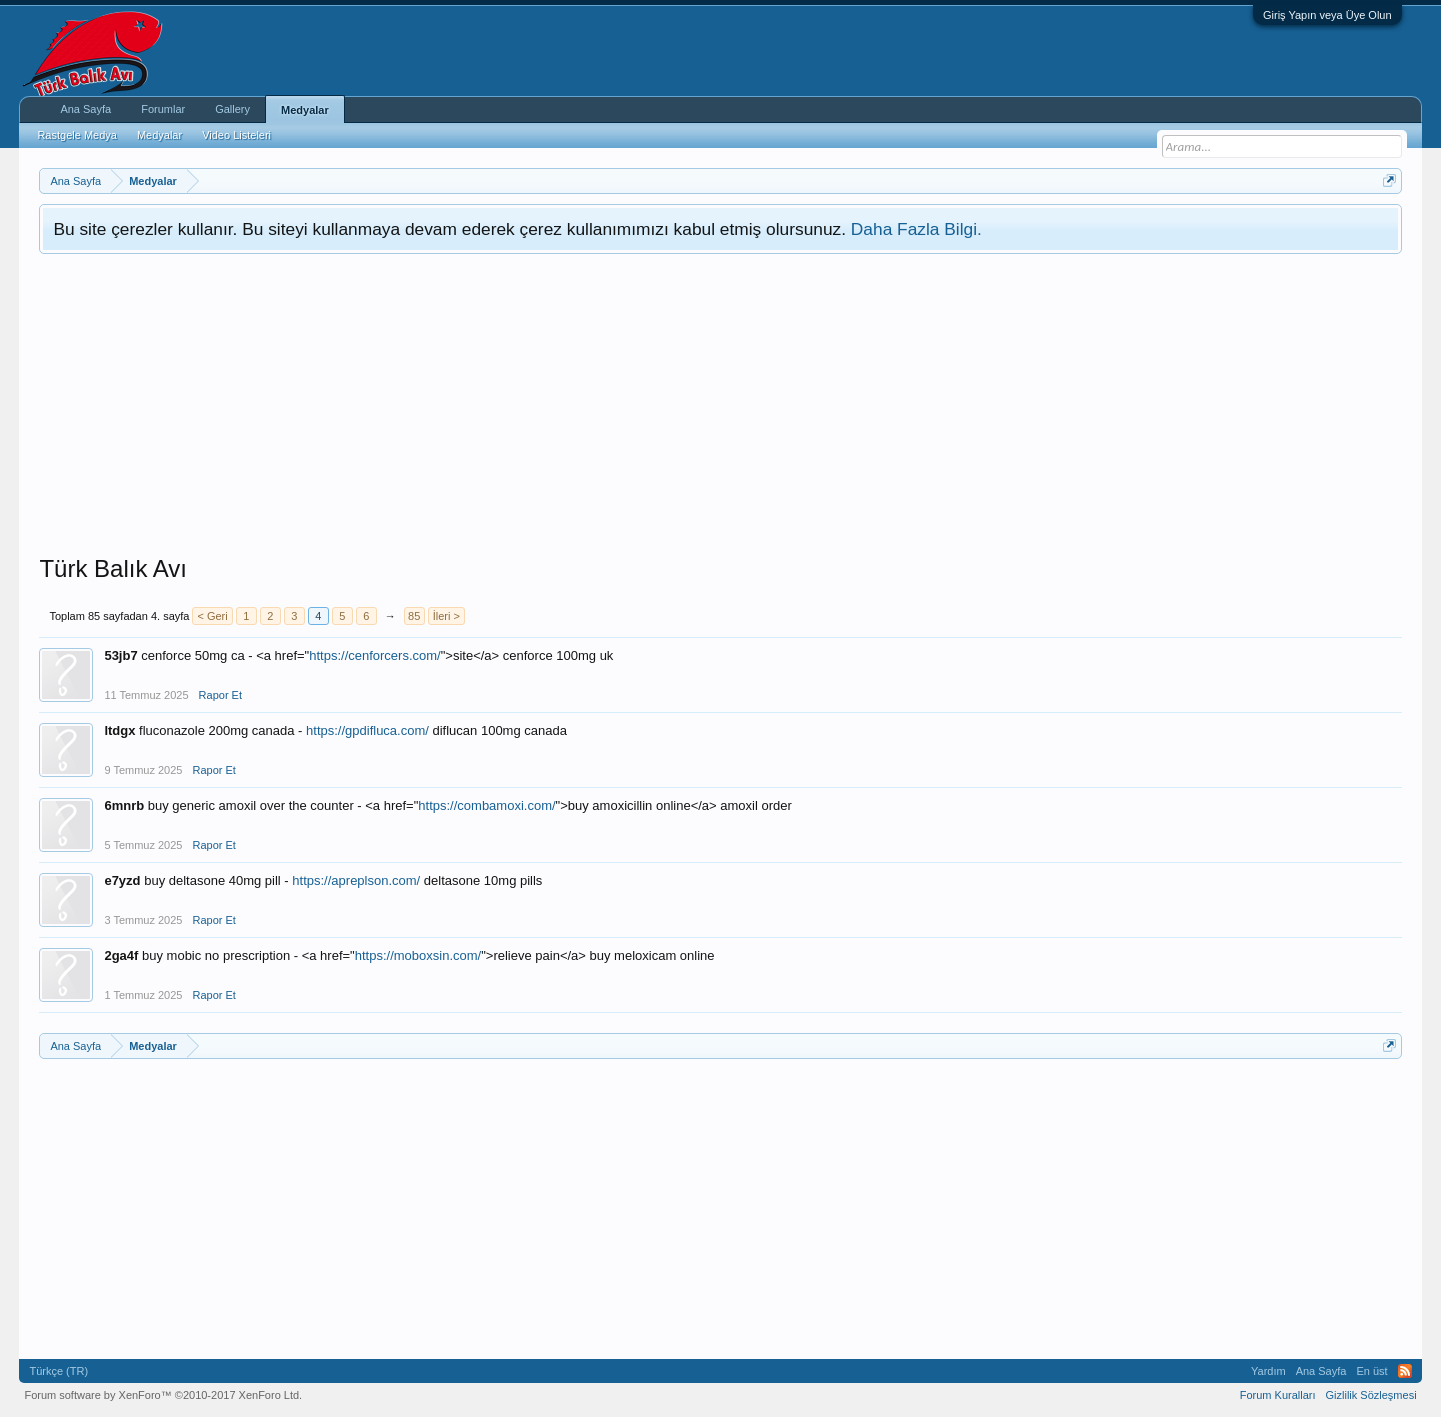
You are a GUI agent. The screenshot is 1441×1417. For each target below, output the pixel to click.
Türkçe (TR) (58, 1371)
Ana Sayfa (85, 109)
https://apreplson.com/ (356, 880)
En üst (1371, 1371)
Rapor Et (220, 695)
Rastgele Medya (77, 135)
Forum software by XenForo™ (163, 1395)
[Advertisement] (721, 404)
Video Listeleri (236, 135)
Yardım (1268, 1371)
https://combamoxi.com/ (486, 805)
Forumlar (163, 109)
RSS (1405, 1371)
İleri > (446, 616)
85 (414, 616)
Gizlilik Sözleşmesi (1371, 1395)
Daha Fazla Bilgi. (916, 229)
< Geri (212, 616)
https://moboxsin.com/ (418, 955)
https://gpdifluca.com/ (367, 730)
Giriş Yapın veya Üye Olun (1327, 15)
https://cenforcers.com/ (375, 655)
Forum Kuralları (1278, 1395)
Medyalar (305, 110)
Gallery (232, 109)
